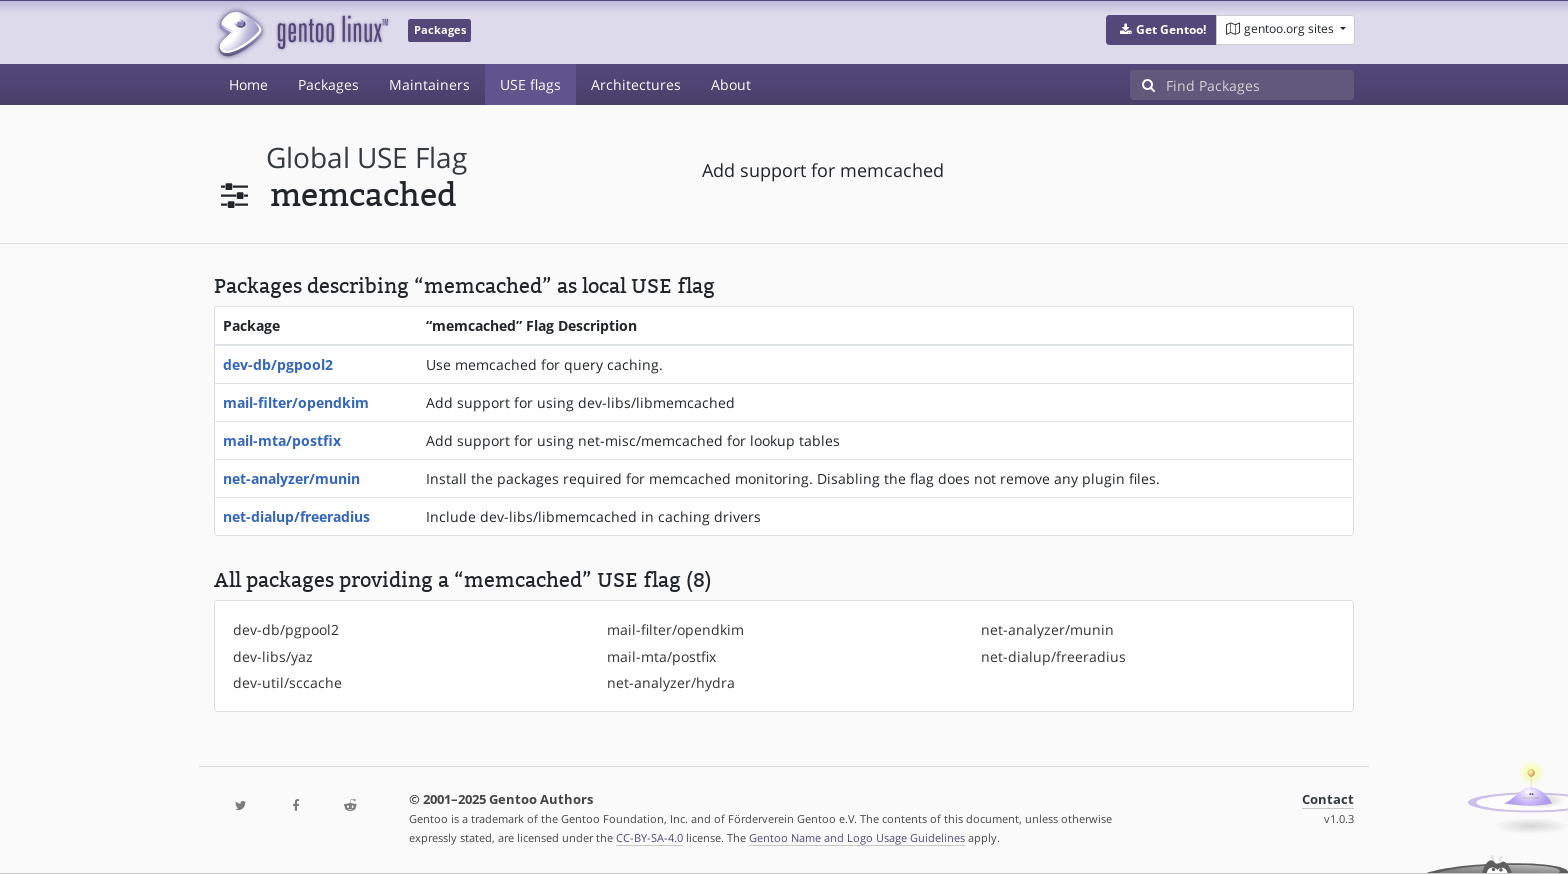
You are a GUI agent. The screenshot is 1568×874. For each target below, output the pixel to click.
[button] (1161, 30)
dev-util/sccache (287, 682)
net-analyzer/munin (291, 478)
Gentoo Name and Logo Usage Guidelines (857, 837)
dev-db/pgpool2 (278, 364)
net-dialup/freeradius (296, 516)
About (731, 84)
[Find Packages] (1260, 85)
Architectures (636, 84)
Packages (328, 84)
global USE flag (366, 157)
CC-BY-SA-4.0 (649, 837)
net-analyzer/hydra (671, 682)
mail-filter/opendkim (296, 402)
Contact (1328, 799)
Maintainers (429, 84)
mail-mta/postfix (282, 440)
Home (248, 84)
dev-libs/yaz (273, 656)
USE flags (530, 84)
